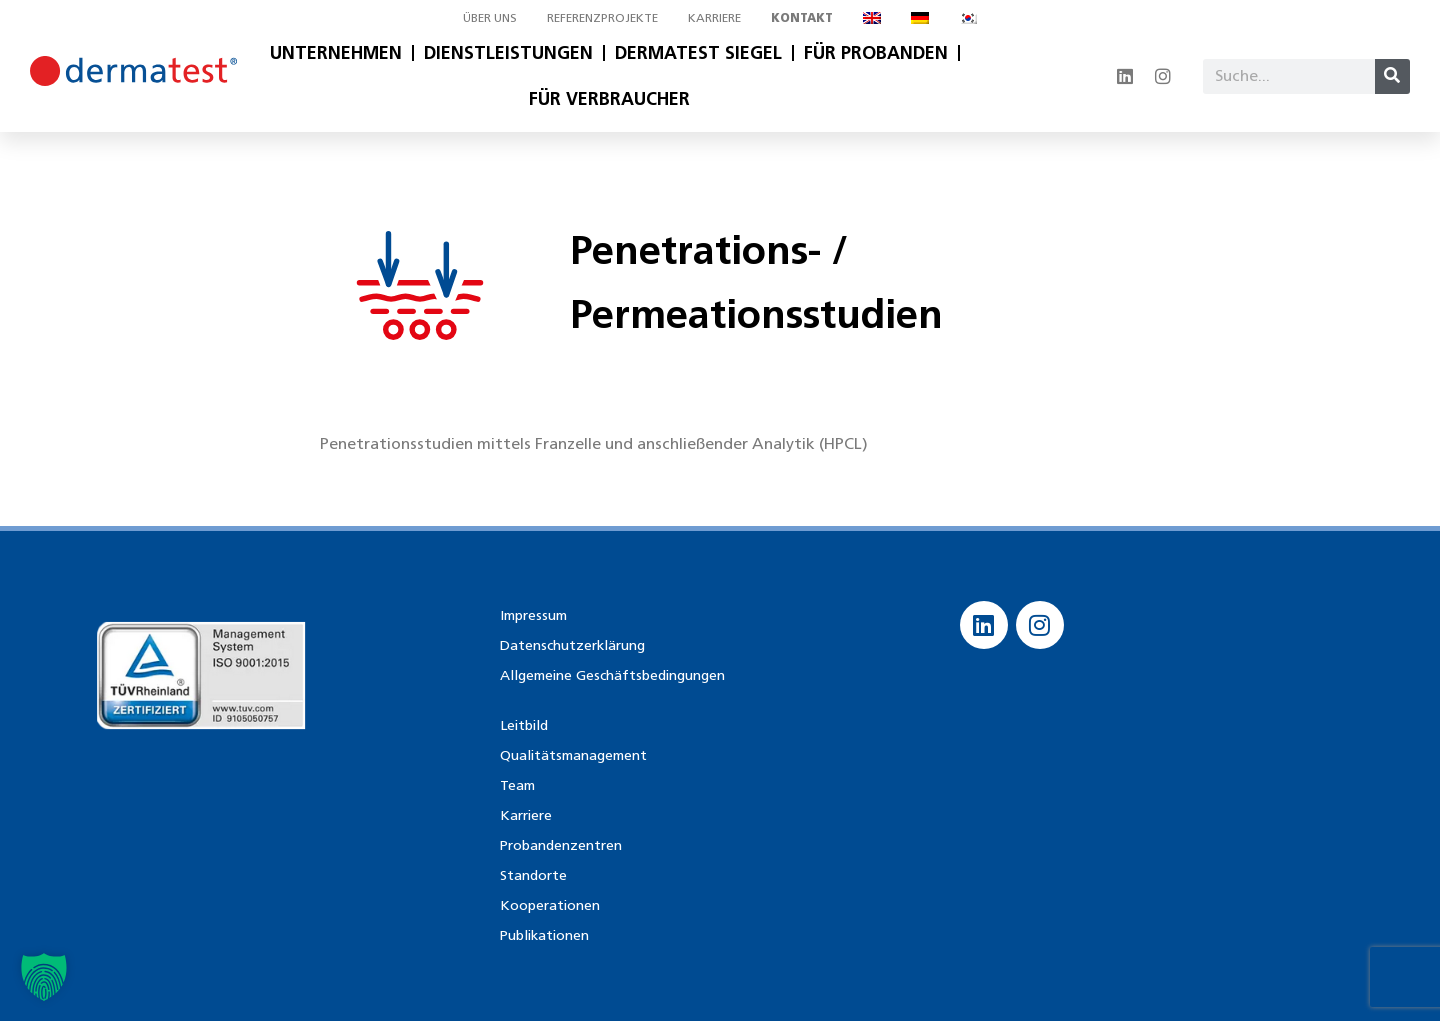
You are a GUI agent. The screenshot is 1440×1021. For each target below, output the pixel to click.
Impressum (533, 615)
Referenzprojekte (602, 17)
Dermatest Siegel (698, 53)
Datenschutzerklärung (572, 645)
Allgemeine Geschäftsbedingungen (612, 675)
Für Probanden (876, 53)
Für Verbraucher (609, 99)
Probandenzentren (561, 845)
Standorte (533, 875)
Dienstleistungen (508, 53)
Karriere (714, 17)
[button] (44, 977)
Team (517, 785)
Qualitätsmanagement (573, 755)
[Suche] (1392, 76)
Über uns (490, 17)
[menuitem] (872, 18)
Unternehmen (336, 53)
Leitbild (524, 725)
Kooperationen (550, 905)
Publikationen (544, 935)
